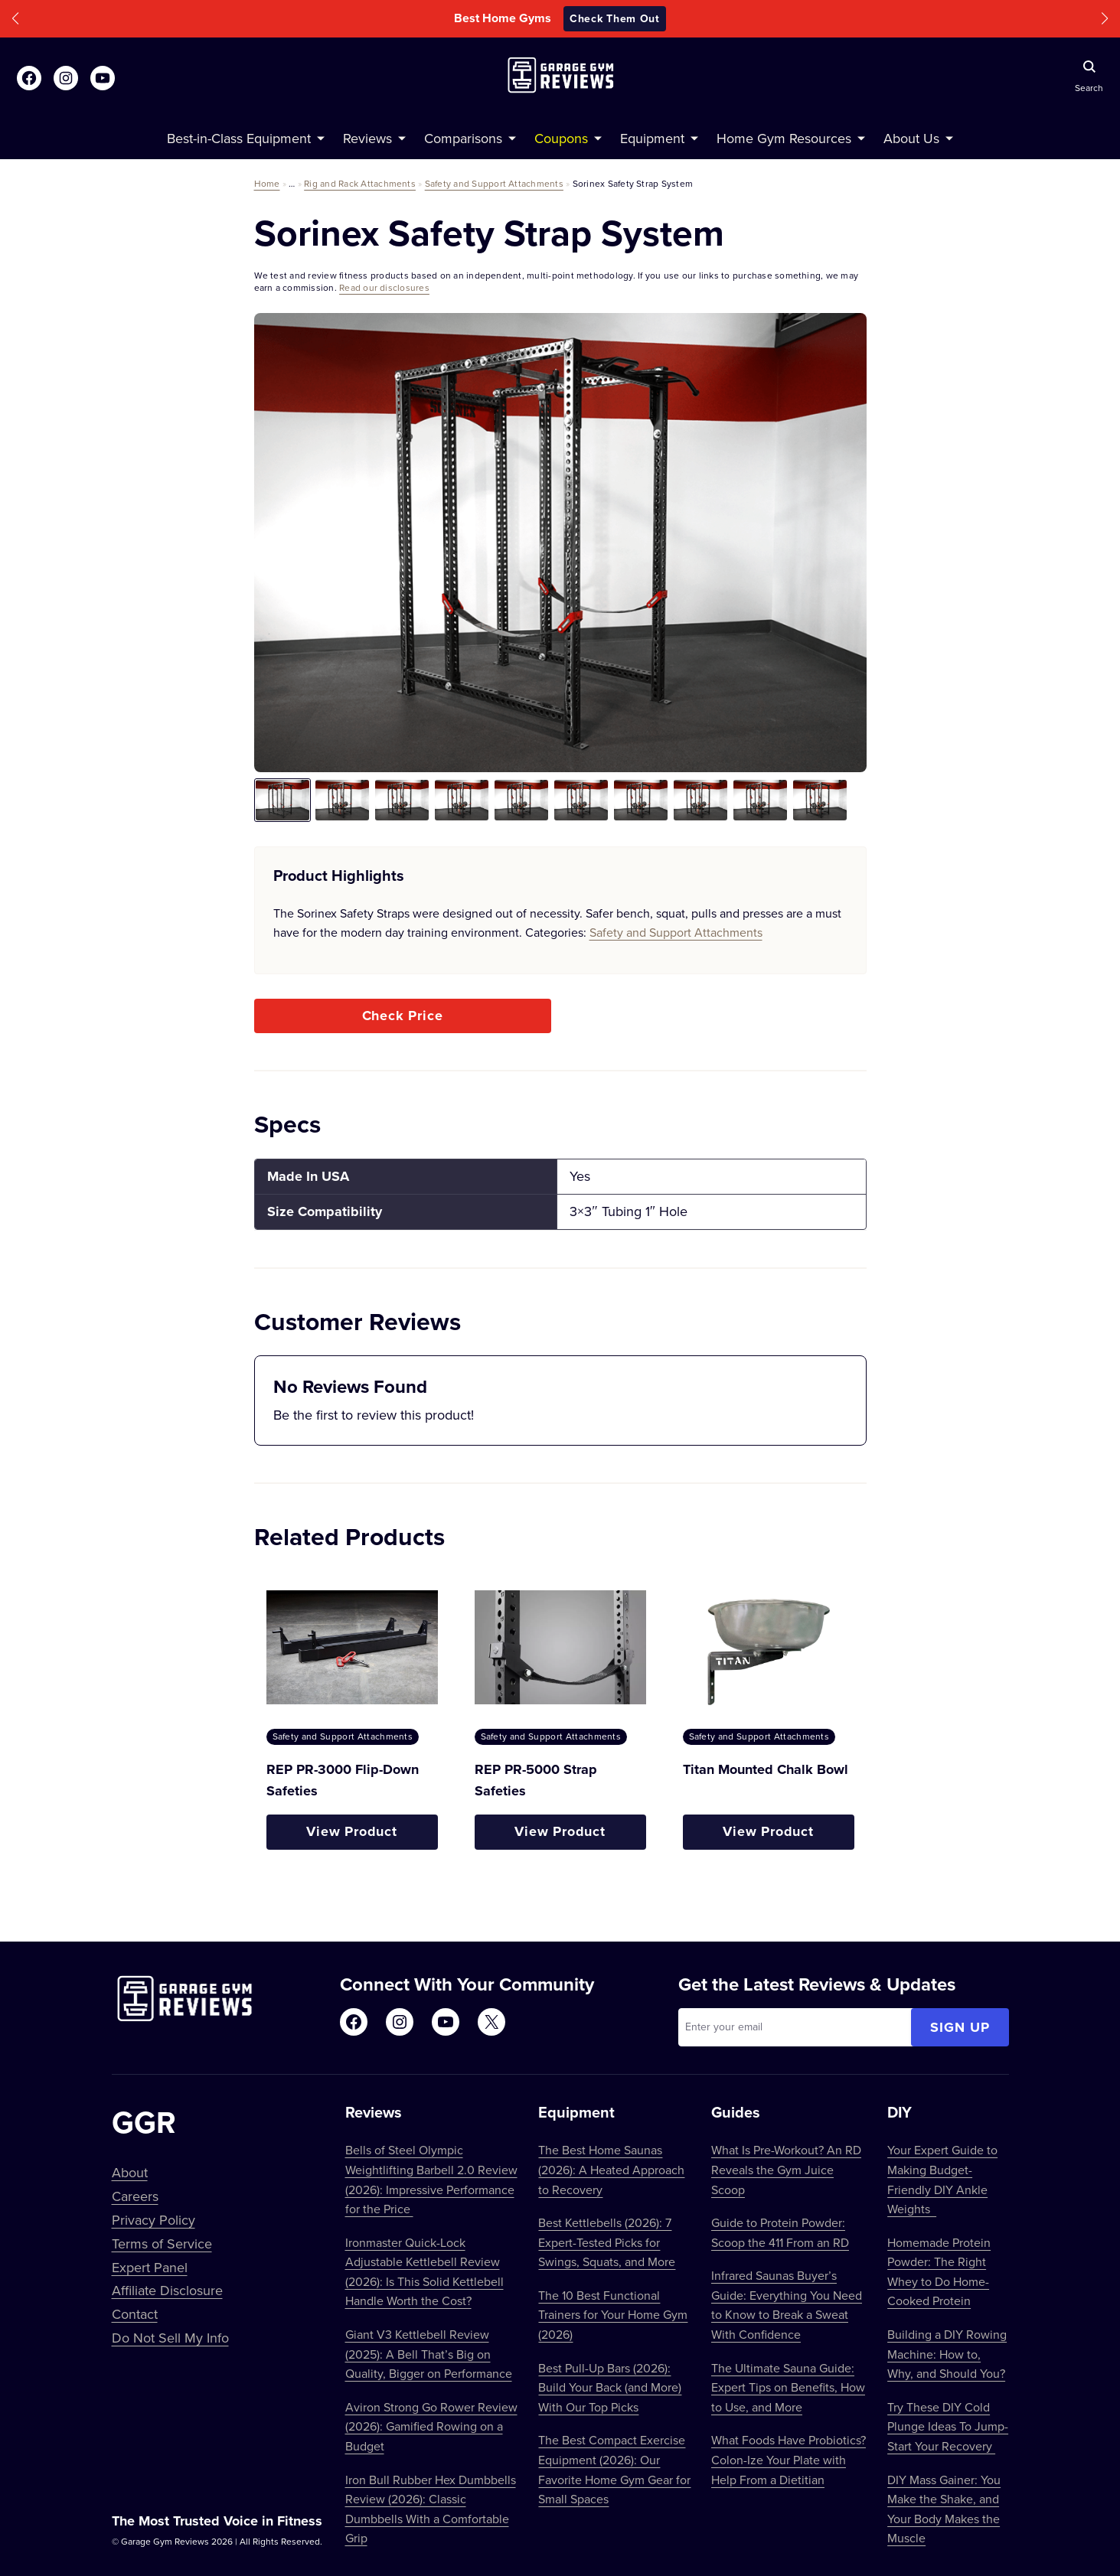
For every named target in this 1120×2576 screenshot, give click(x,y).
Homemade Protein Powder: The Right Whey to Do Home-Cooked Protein (939, 2272)
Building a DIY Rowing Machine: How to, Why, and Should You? (947, 2354)
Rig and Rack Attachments (360, 183)
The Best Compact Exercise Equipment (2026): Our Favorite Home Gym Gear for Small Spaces (614, 2469)
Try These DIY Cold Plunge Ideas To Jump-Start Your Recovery (947, 2426)
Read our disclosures (384, 287)
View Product (351, 1831)
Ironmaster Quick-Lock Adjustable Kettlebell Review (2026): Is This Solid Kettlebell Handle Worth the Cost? (424, 2272)
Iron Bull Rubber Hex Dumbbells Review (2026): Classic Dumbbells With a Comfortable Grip (430, 2509)
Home (267, 183)
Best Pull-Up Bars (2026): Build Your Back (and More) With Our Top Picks (609, 2387)
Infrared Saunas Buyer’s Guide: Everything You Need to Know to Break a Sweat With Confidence (786, 2305)
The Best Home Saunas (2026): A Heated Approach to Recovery (611, 2169)
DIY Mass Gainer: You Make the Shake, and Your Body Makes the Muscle (944, 2509)
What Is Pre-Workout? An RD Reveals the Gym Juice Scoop (786, 2169)
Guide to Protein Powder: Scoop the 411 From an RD (780, 2232)
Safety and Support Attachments (494, 183)
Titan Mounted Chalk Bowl (765, 1769)
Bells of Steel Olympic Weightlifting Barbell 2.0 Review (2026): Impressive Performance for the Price (431, 2179)
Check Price (402, 1016)
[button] (15, 18)
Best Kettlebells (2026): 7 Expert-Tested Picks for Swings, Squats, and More (606, 2242)
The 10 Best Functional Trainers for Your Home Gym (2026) (612, 2315)
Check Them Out (615, 18)
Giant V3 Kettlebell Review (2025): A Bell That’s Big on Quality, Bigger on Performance (428, 2354)
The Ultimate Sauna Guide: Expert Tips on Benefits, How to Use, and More (788, 2387)
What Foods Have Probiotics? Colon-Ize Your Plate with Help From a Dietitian (788, 2459)
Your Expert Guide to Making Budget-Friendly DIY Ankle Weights (942, 2179)
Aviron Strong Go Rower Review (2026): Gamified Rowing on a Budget (431, 2426)
